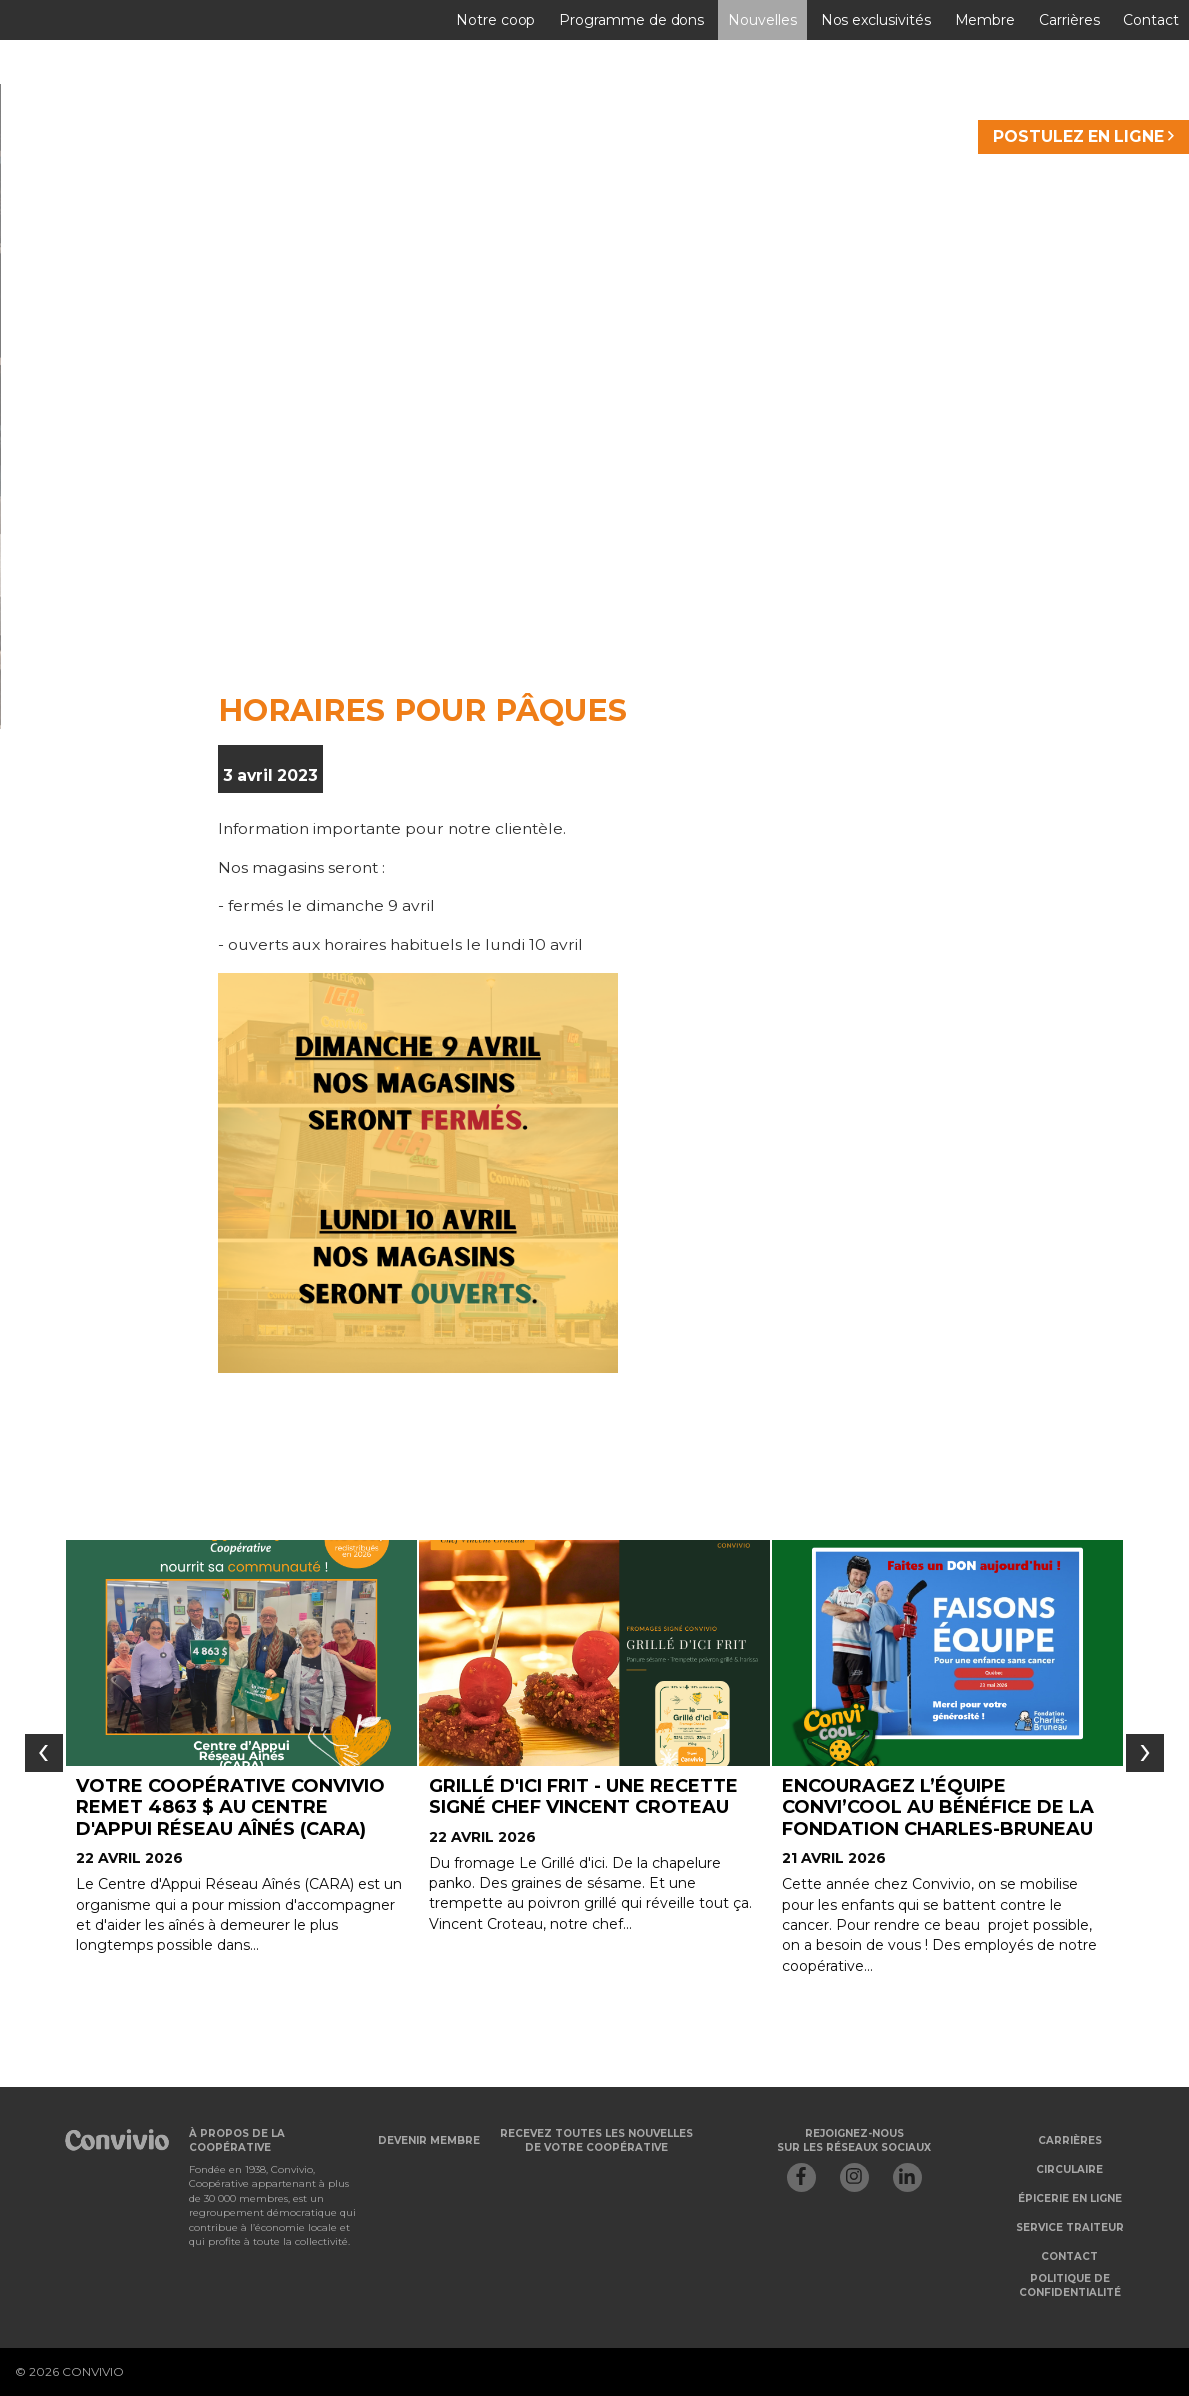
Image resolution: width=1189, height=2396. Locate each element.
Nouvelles (762, 20)
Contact (1151, 20)
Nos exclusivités (876, 20)
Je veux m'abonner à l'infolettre (856, 649)
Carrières (1069, 20)
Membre (985, 20)
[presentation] (44, 1753)
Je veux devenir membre (389, 649)
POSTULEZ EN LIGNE (1083, 136)
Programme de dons (631, 20)
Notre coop (495, 20)
